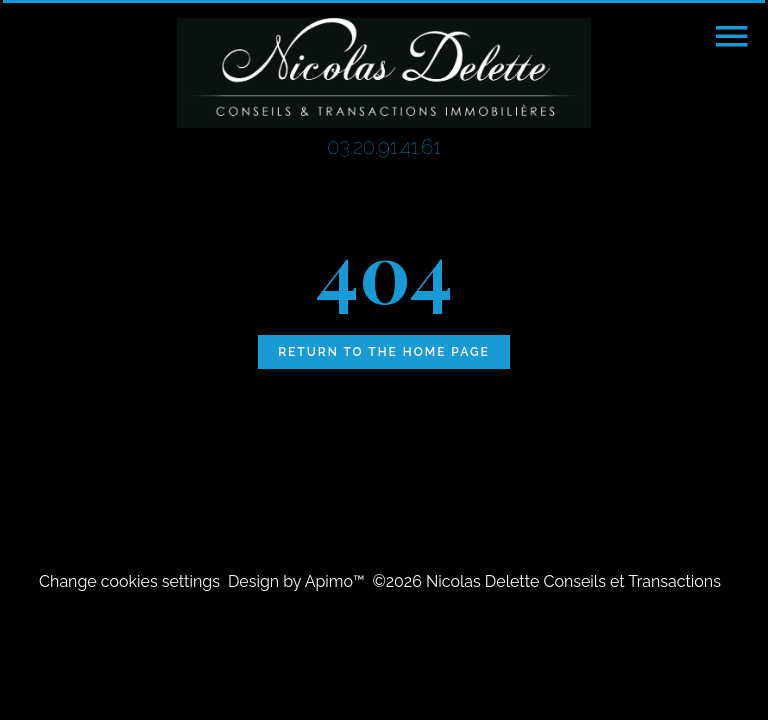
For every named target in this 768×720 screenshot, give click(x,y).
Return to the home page (384, 352)
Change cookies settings (129, 581)
